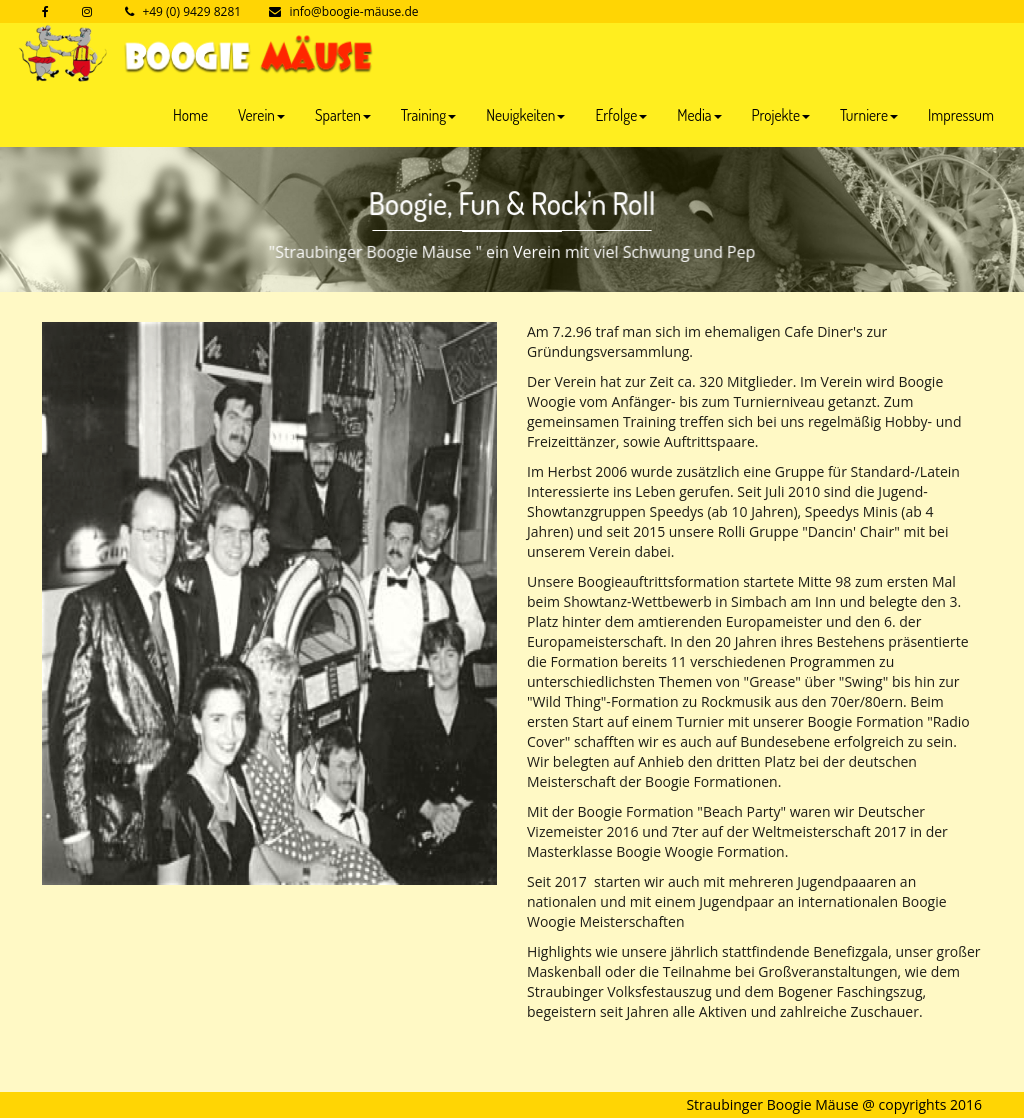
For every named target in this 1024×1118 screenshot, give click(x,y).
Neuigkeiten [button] (525, 115)
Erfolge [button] (621, 115)
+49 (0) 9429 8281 (191, 11)
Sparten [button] (343, 115)
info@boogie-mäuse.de (353, 11)
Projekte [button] (781, 115)
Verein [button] (261, 115)
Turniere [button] (869, 115)
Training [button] (428, 115)
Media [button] (699, 115)
